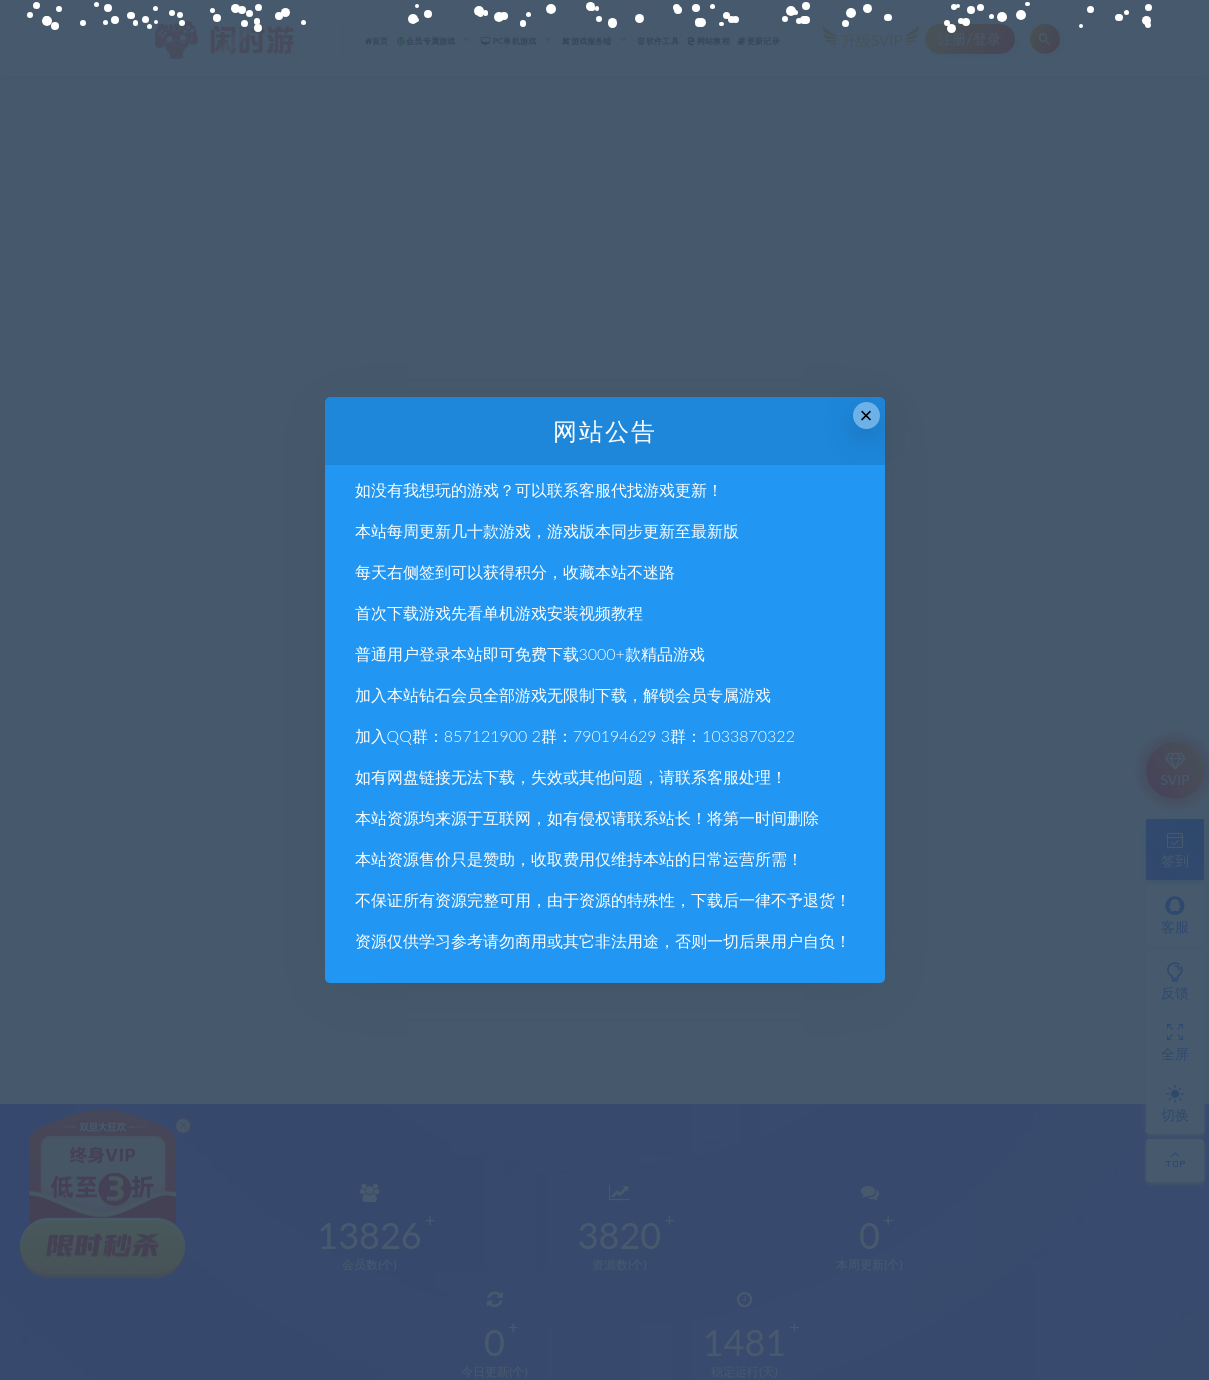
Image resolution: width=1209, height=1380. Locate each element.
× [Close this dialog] (866, 415)
